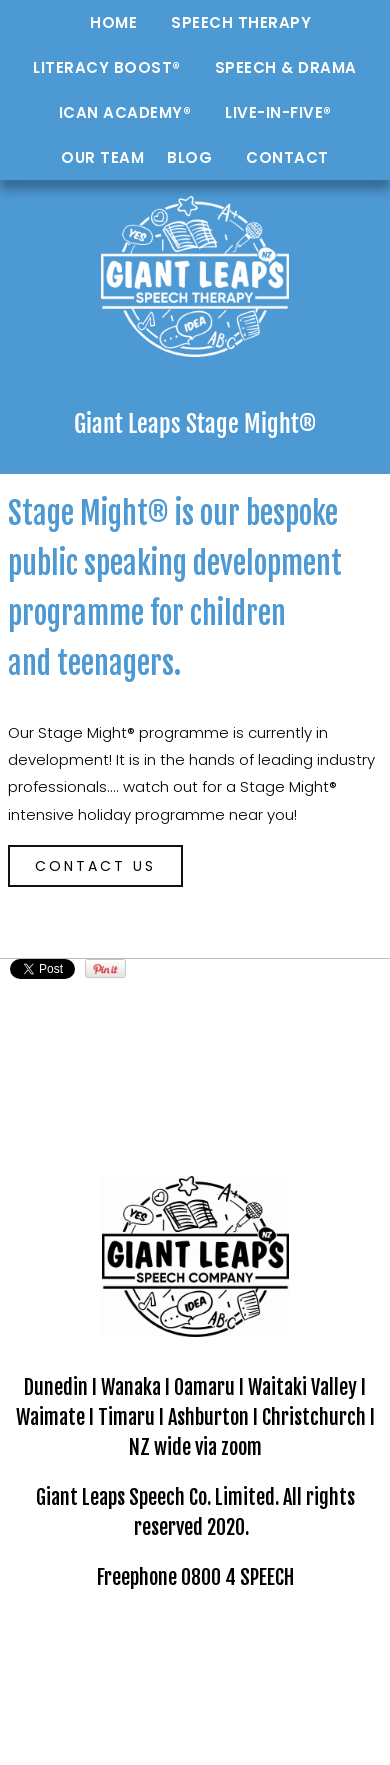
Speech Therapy (241, 22)
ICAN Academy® (125, 112)
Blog (189, 157)
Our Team (102, 157)
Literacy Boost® (107, 67)
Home (113, 22)
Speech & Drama (286, 67)
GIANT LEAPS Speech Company (200, 1641)
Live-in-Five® (278, 112)
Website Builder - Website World (195, 1724)
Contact (287, 157)
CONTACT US (95, 866)
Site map (340, 1641)
